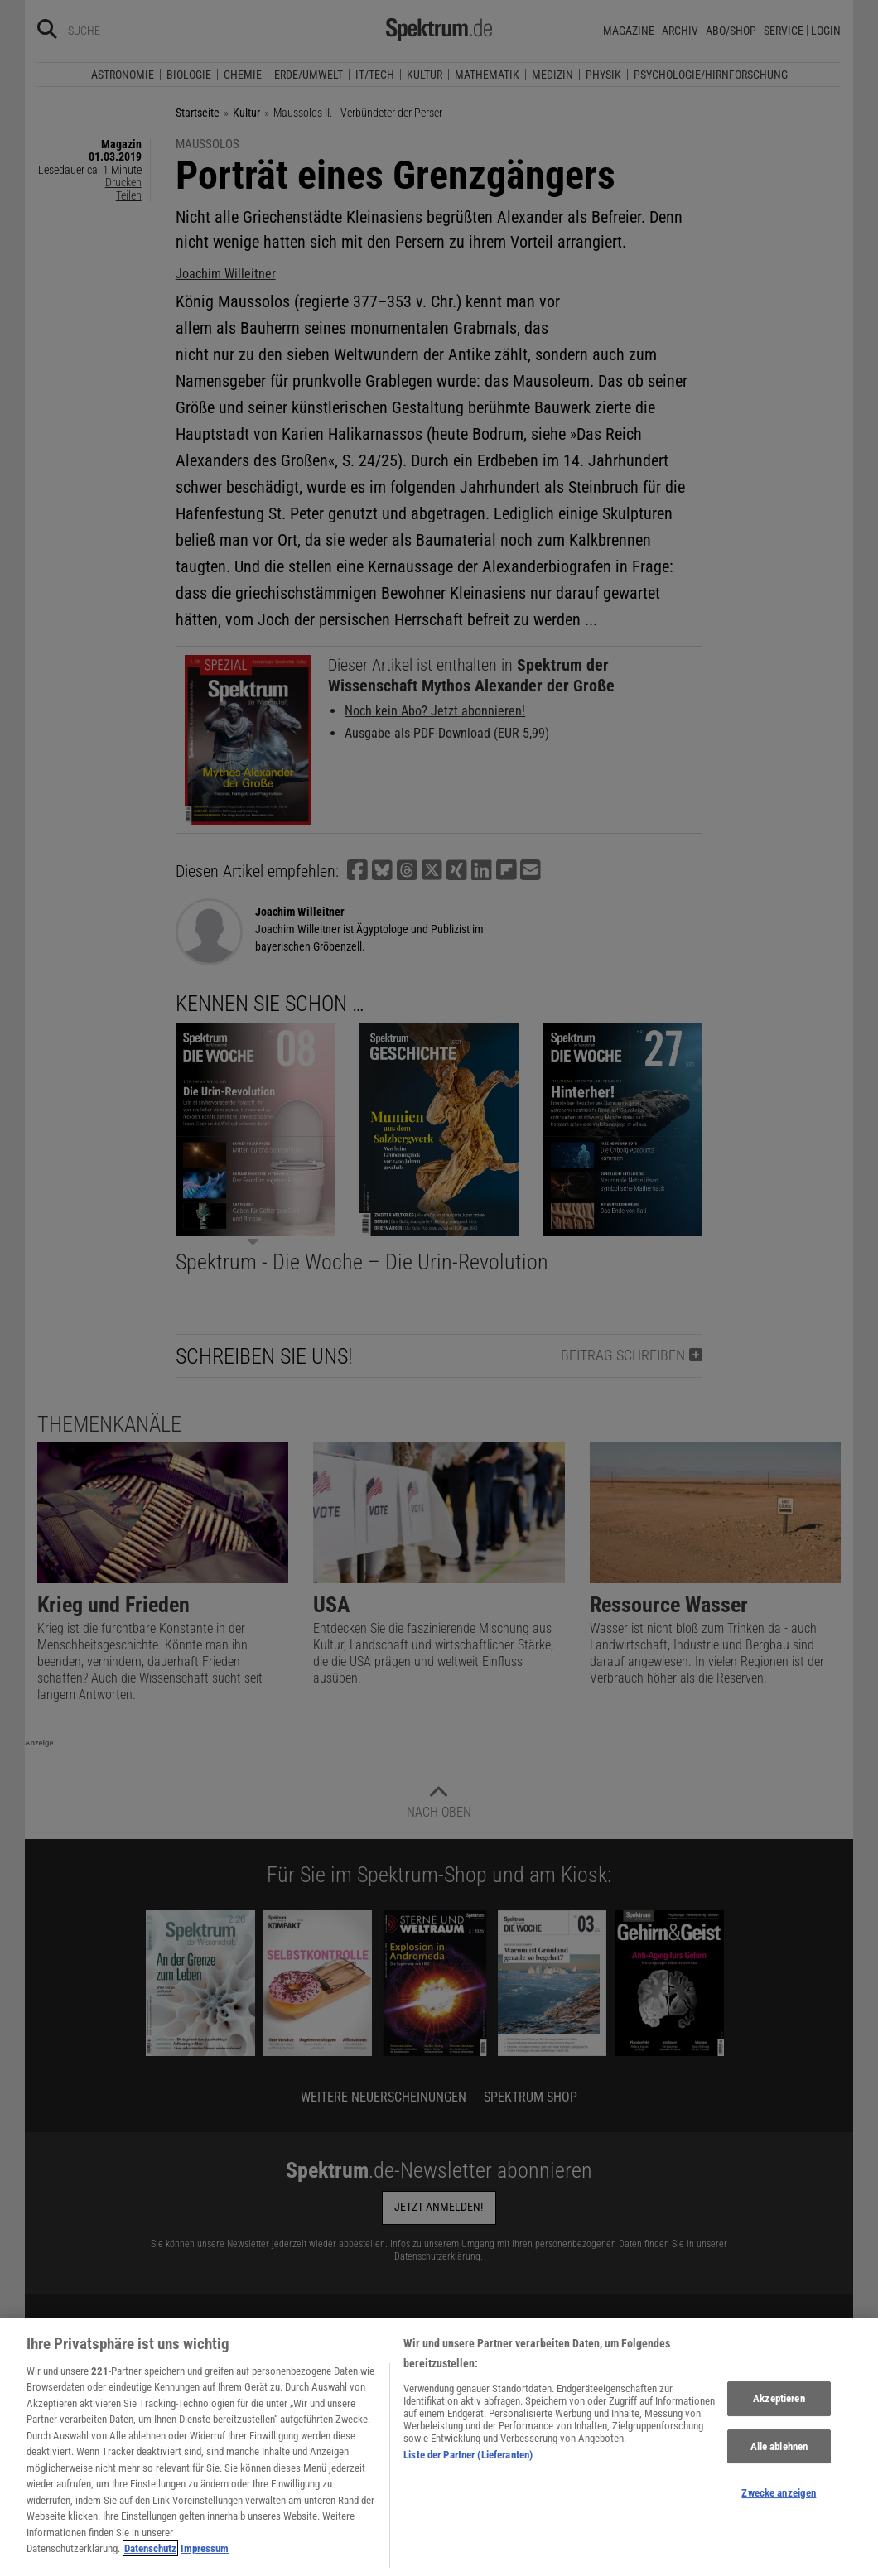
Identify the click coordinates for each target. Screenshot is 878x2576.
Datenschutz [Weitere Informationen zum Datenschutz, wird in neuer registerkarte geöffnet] (150, 2564)
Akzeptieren (778, 2413)
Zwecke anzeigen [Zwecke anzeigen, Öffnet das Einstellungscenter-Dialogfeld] (778, 2507)
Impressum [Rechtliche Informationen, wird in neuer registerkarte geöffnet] (205, 2564)
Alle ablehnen (779, 2461)
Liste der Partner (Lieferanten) (468, 2469)
